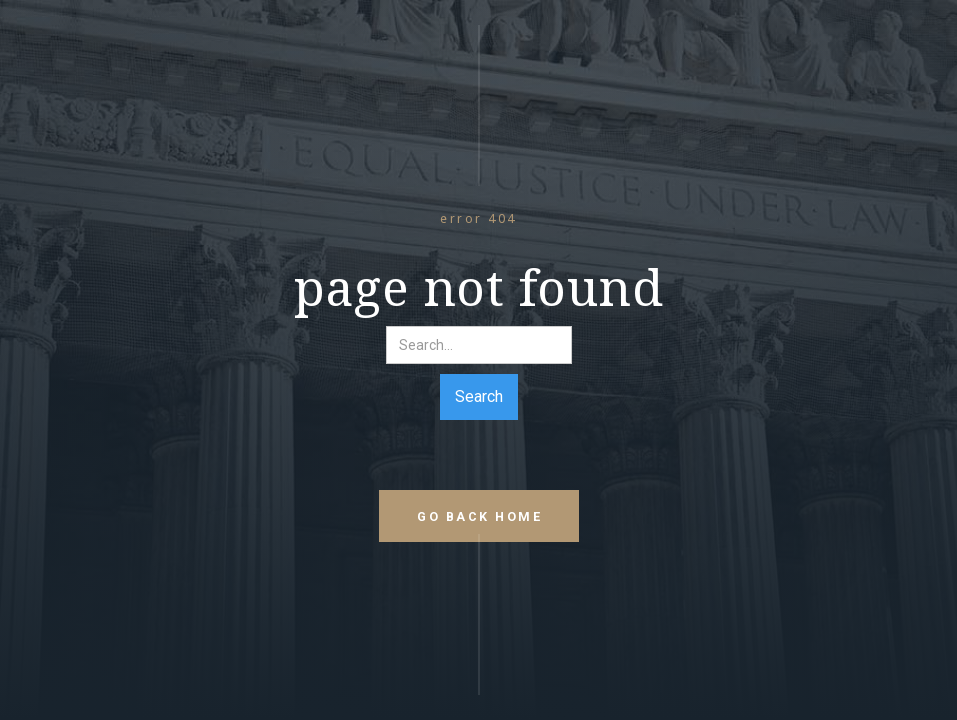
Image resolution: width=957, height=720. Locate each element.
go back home (479, 516)
